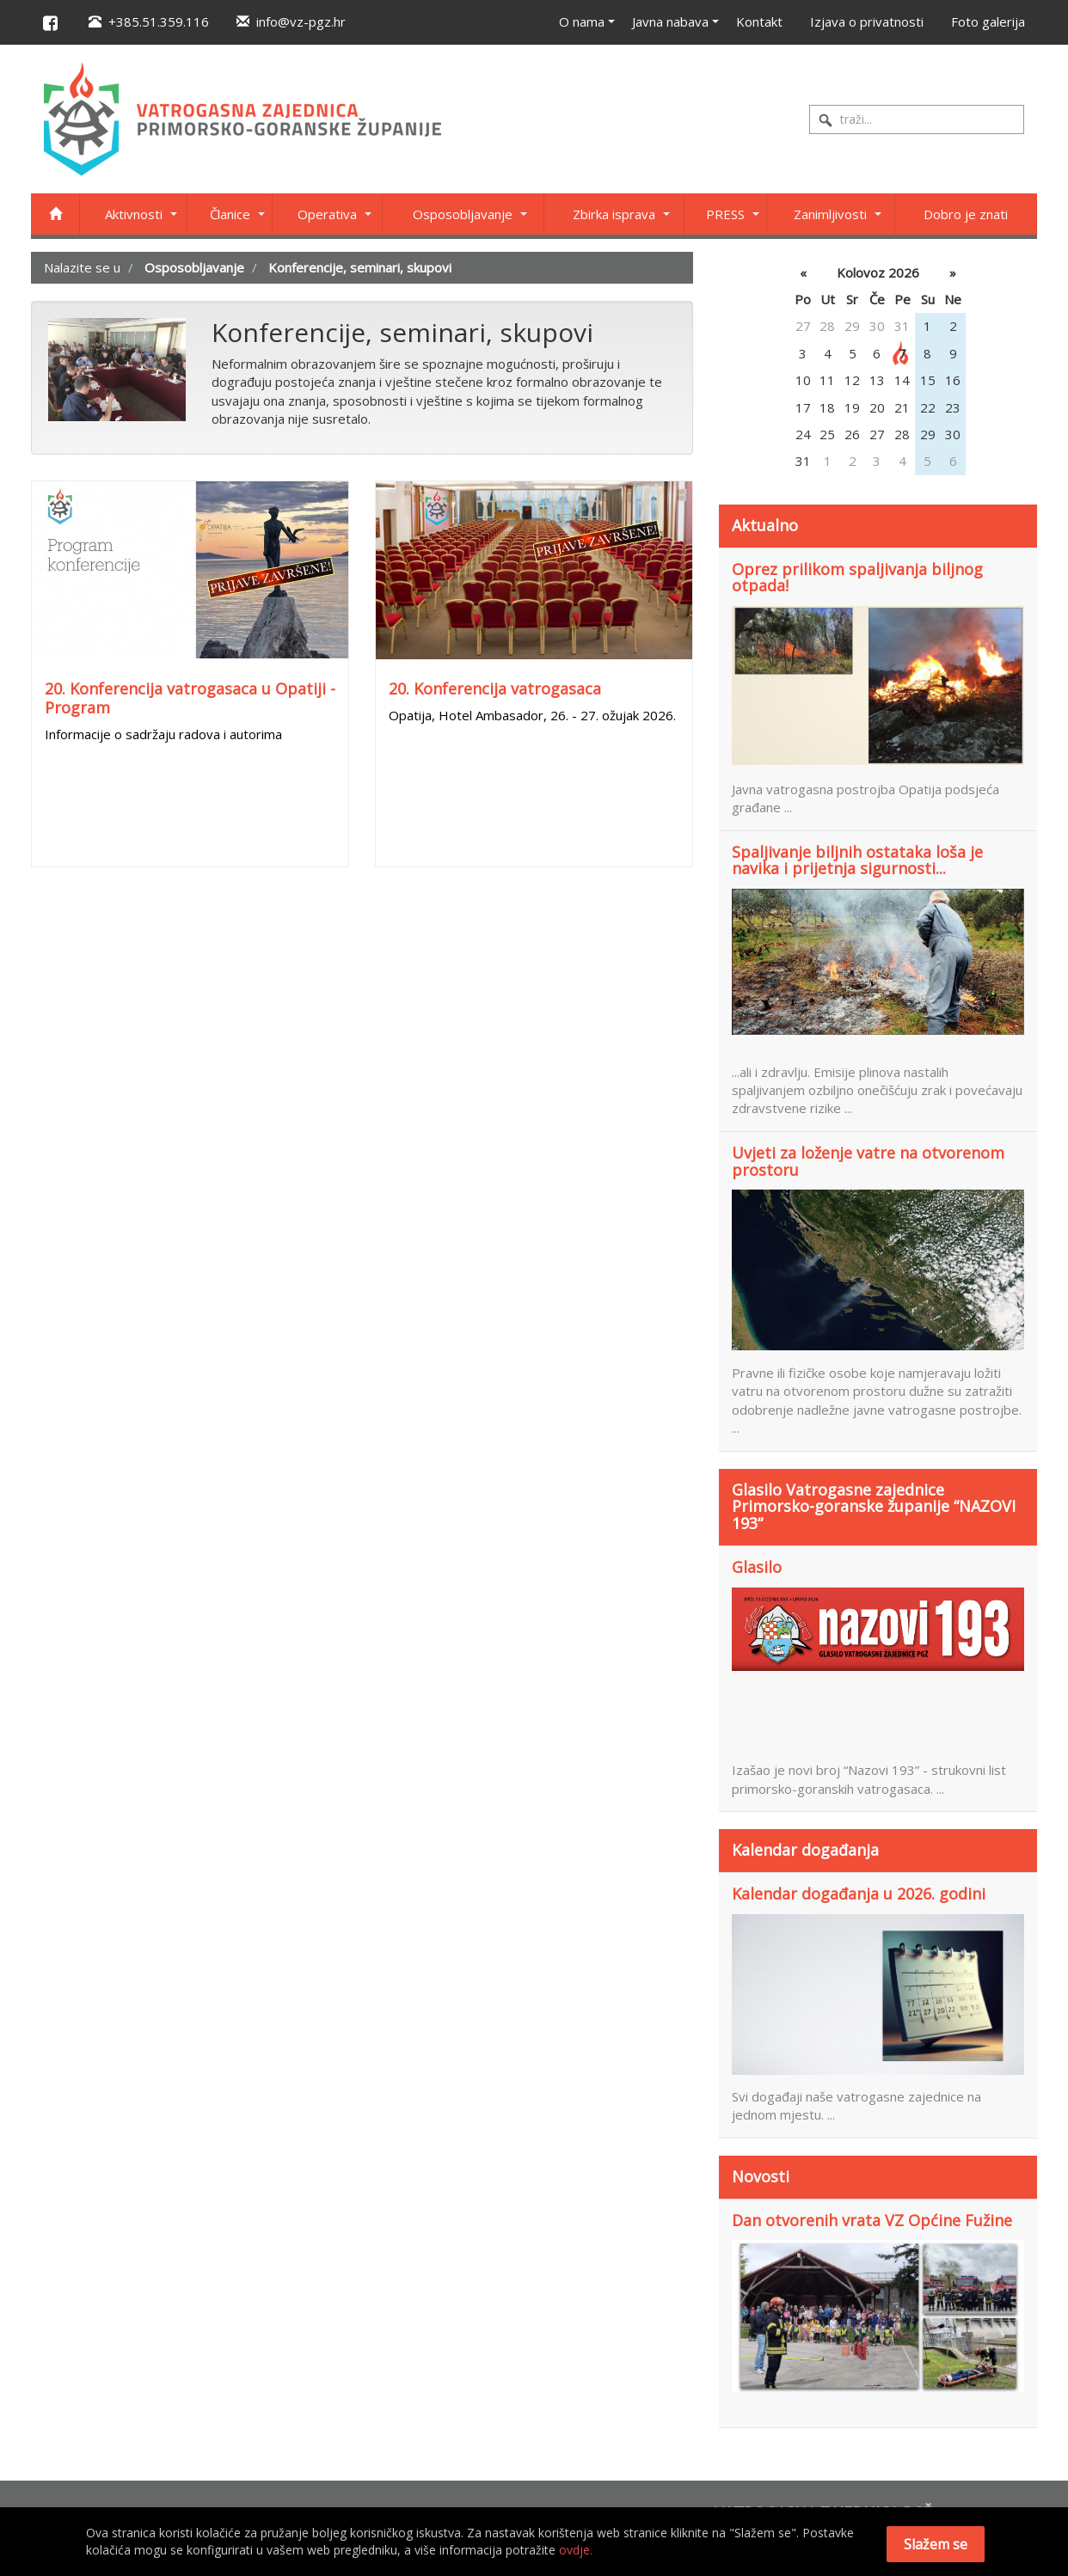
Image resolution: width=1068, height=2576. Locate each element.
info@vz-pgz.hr (291, 21)
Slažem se (935, 2544)
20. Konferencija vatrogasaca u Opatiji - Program (190, 698)
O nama (582, 21)
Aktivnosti (134, 214)
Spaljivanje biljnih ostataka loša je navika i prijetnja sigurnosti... (857, 861)
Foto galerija (988, 21)
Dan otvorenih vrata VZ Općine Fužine (872, 2221)
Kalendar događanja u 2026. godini (858, 1894)
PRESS (725, 214)
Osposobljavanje (463, 214)
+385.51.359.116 (149, 21)
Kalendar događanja (805, 1849)
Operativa (327, 214)
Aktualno (765, 525)
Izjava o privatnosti (867, 21)
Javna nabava (670, 21)
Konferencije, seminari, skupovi (359, 267)
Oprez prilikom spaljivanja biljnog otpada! (857, 578)
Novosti (760, 2176)
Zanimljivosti (830, 214)
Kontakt (759, 21)
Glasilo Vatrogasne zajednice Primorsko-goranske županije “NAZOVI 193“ (874, 1506)
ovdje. (575, 2550)
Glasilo (757, 1567)
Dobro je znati (966, 214)
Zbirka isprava (614, 214)
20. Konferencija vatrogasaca (495, 688)
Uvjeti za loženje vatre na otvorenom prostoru (868, 1162)
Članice (230, 214)
